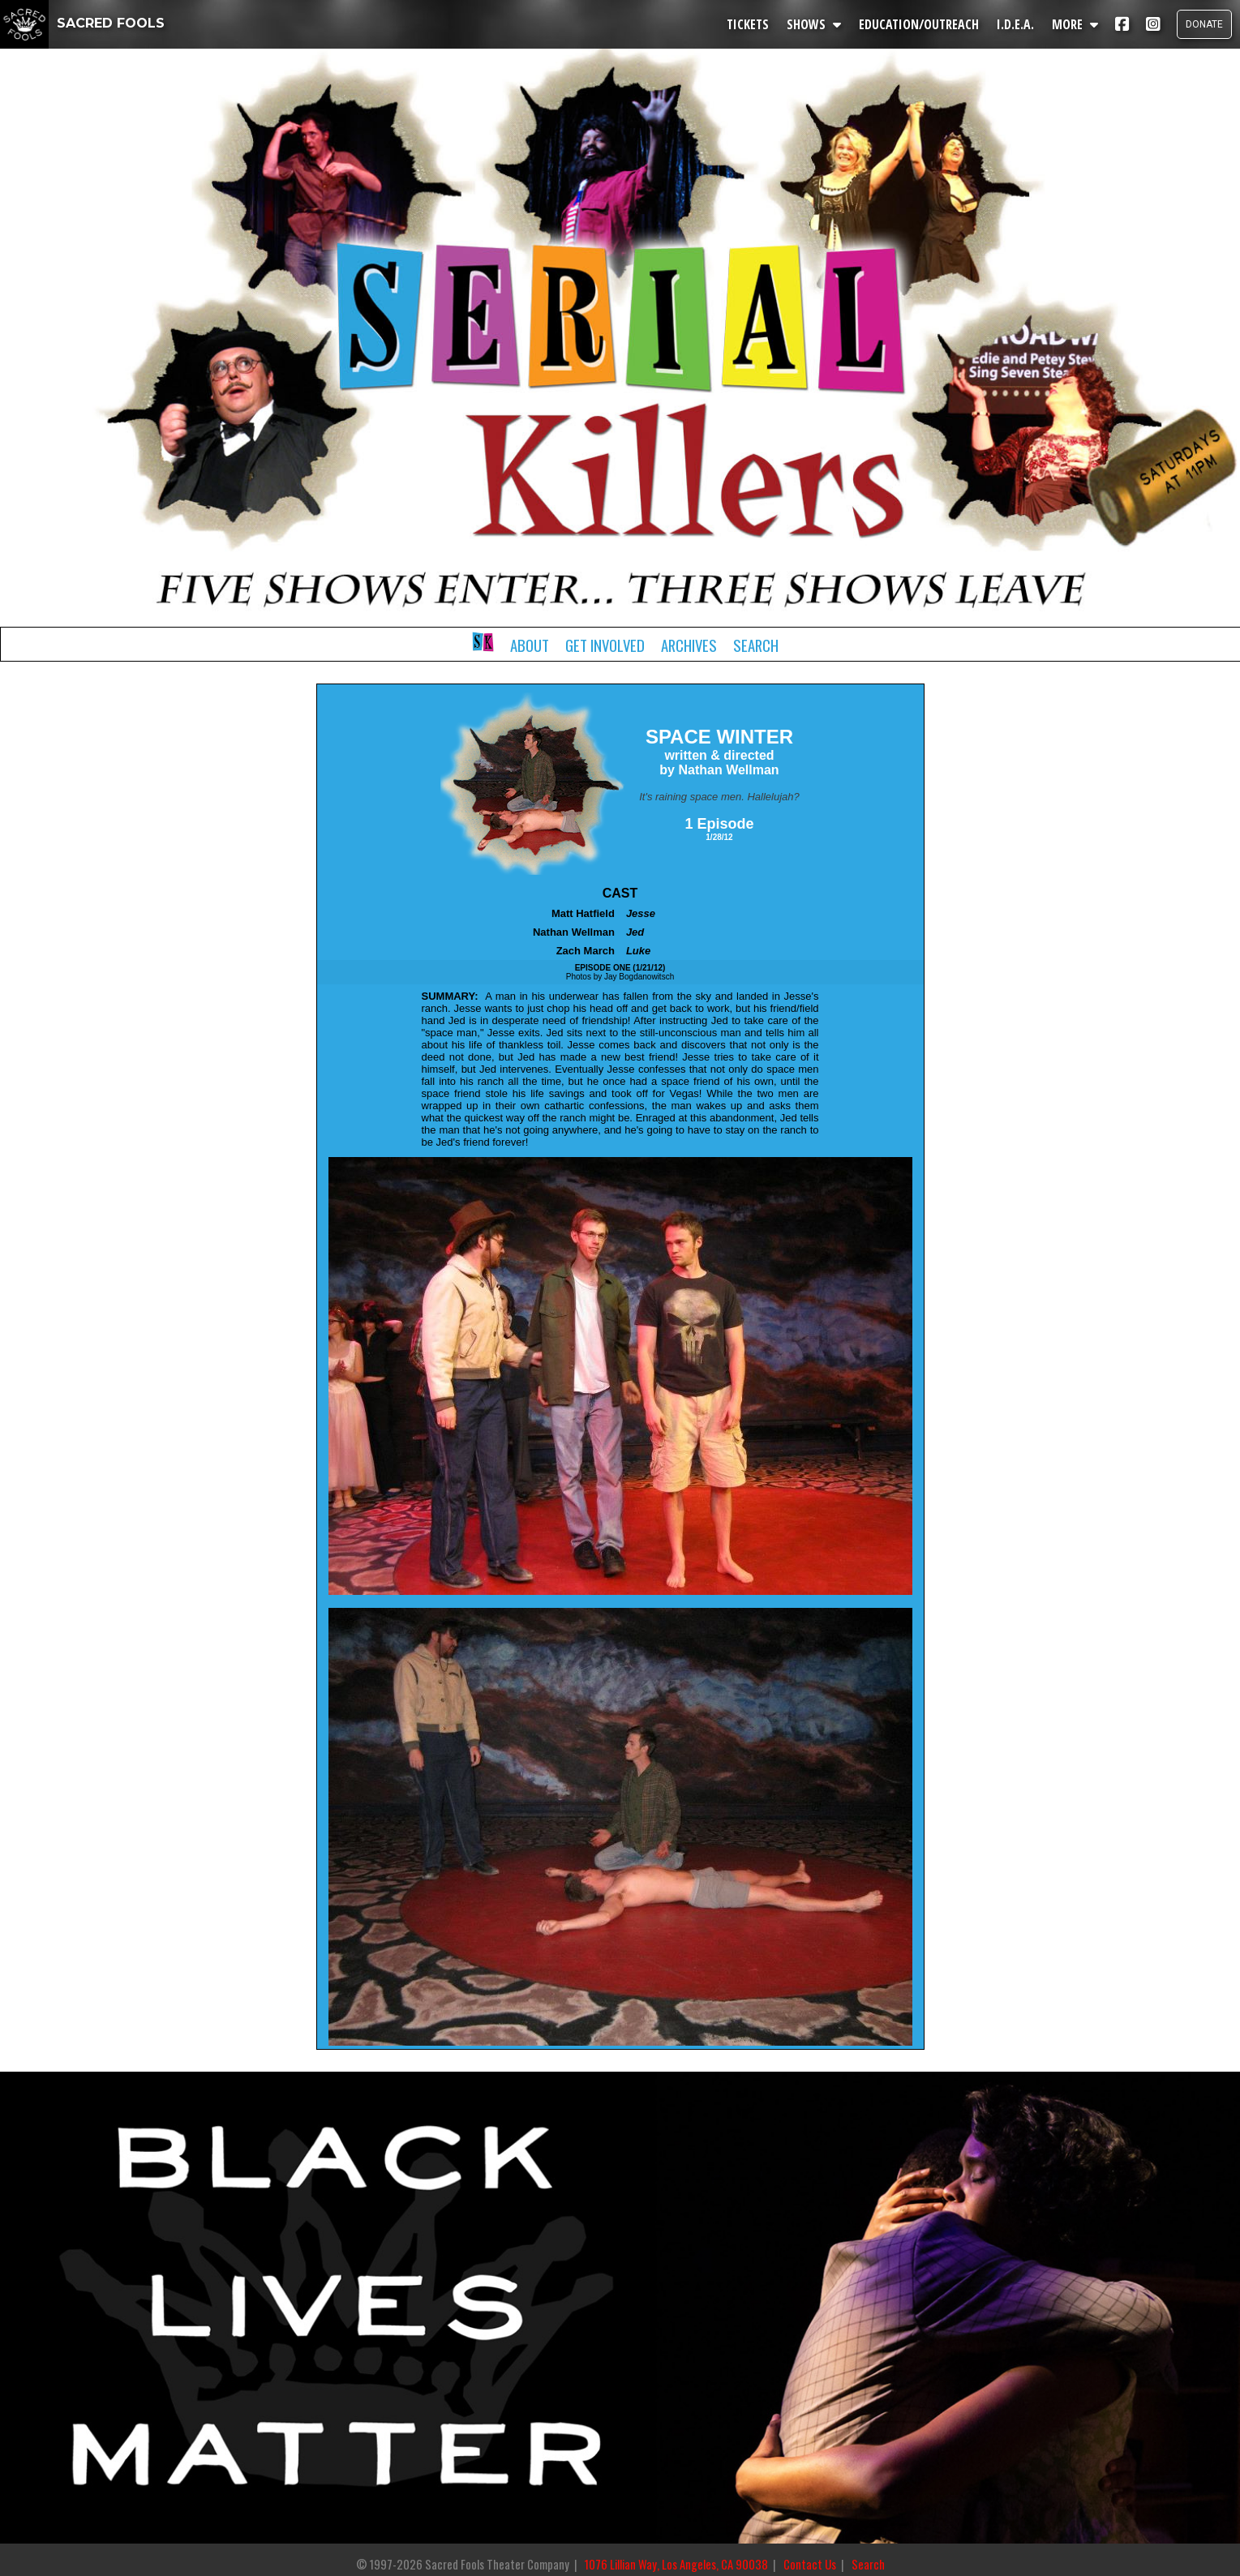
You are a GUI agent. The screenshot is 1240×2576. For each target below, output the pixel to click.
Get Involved (605, 645)
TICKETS (748, 24)
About (529, 645)
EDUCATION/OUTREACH (919, 24)
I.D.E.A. (1015, 24)
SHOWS (814, 24)
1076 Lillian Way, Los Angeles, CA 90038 (676, 2564)
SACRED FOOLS (82, 23)
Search (756, 645)
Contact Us (809, 2564)
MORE (1075, 24)
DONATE (1204, 24)
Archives (689, 645)
